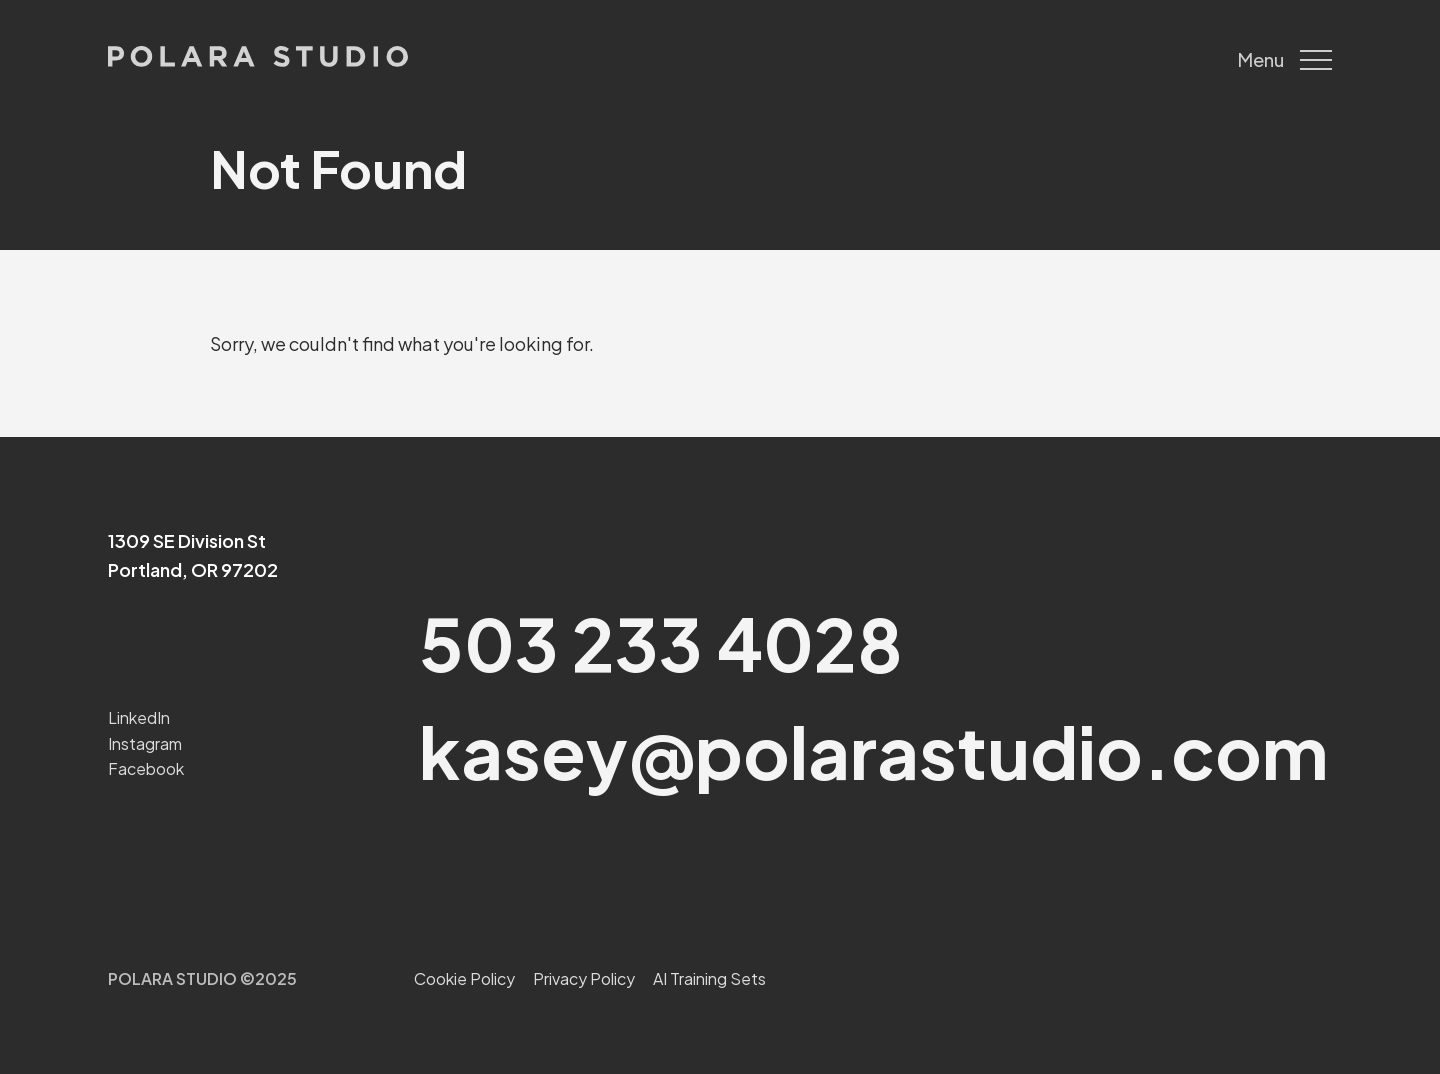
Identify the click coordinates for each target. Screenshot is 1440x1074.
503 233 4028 (661, 642)
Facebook (146, 768)
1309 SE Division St (187, 540)
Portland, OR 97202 (193, 569)
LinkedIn (139, 717)
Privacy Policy (584, 978)
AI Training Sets (709, 978)
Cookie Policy (464, 978)
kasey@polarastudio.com (873, 750)
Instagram (145, 743)
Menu (1285, 60)
